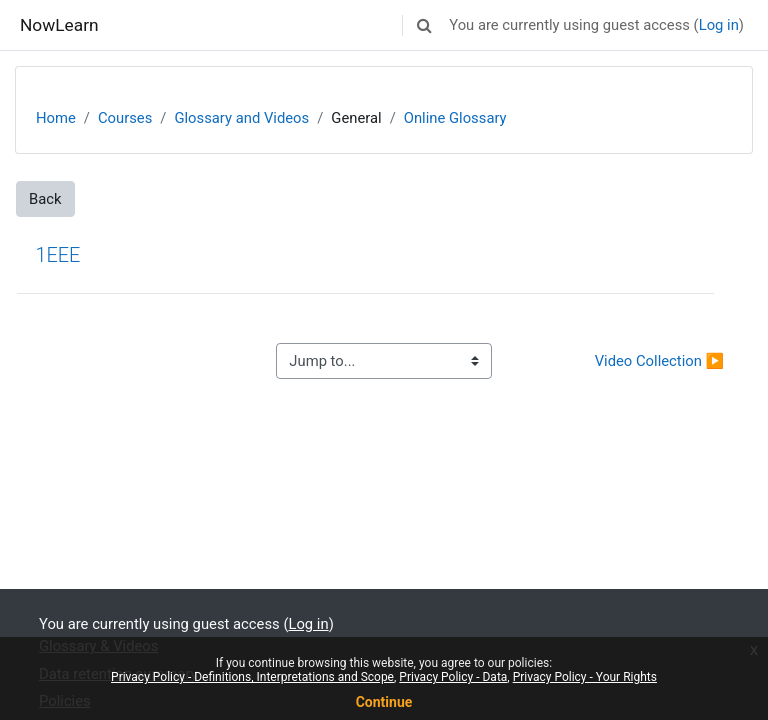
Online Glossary (455, 118)
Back (45, 199)
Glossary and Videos (241, 118)
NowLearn (59, 25)
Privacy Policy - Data (453, 677)
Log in (719, 25)
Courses (125, 118)
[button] (424, 25)
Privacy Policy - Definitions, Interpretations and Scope (252, 677)
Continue (384, 702)
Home (56, 118)
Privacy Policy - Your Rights (585, 677)
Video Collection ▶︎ (659, 361)
